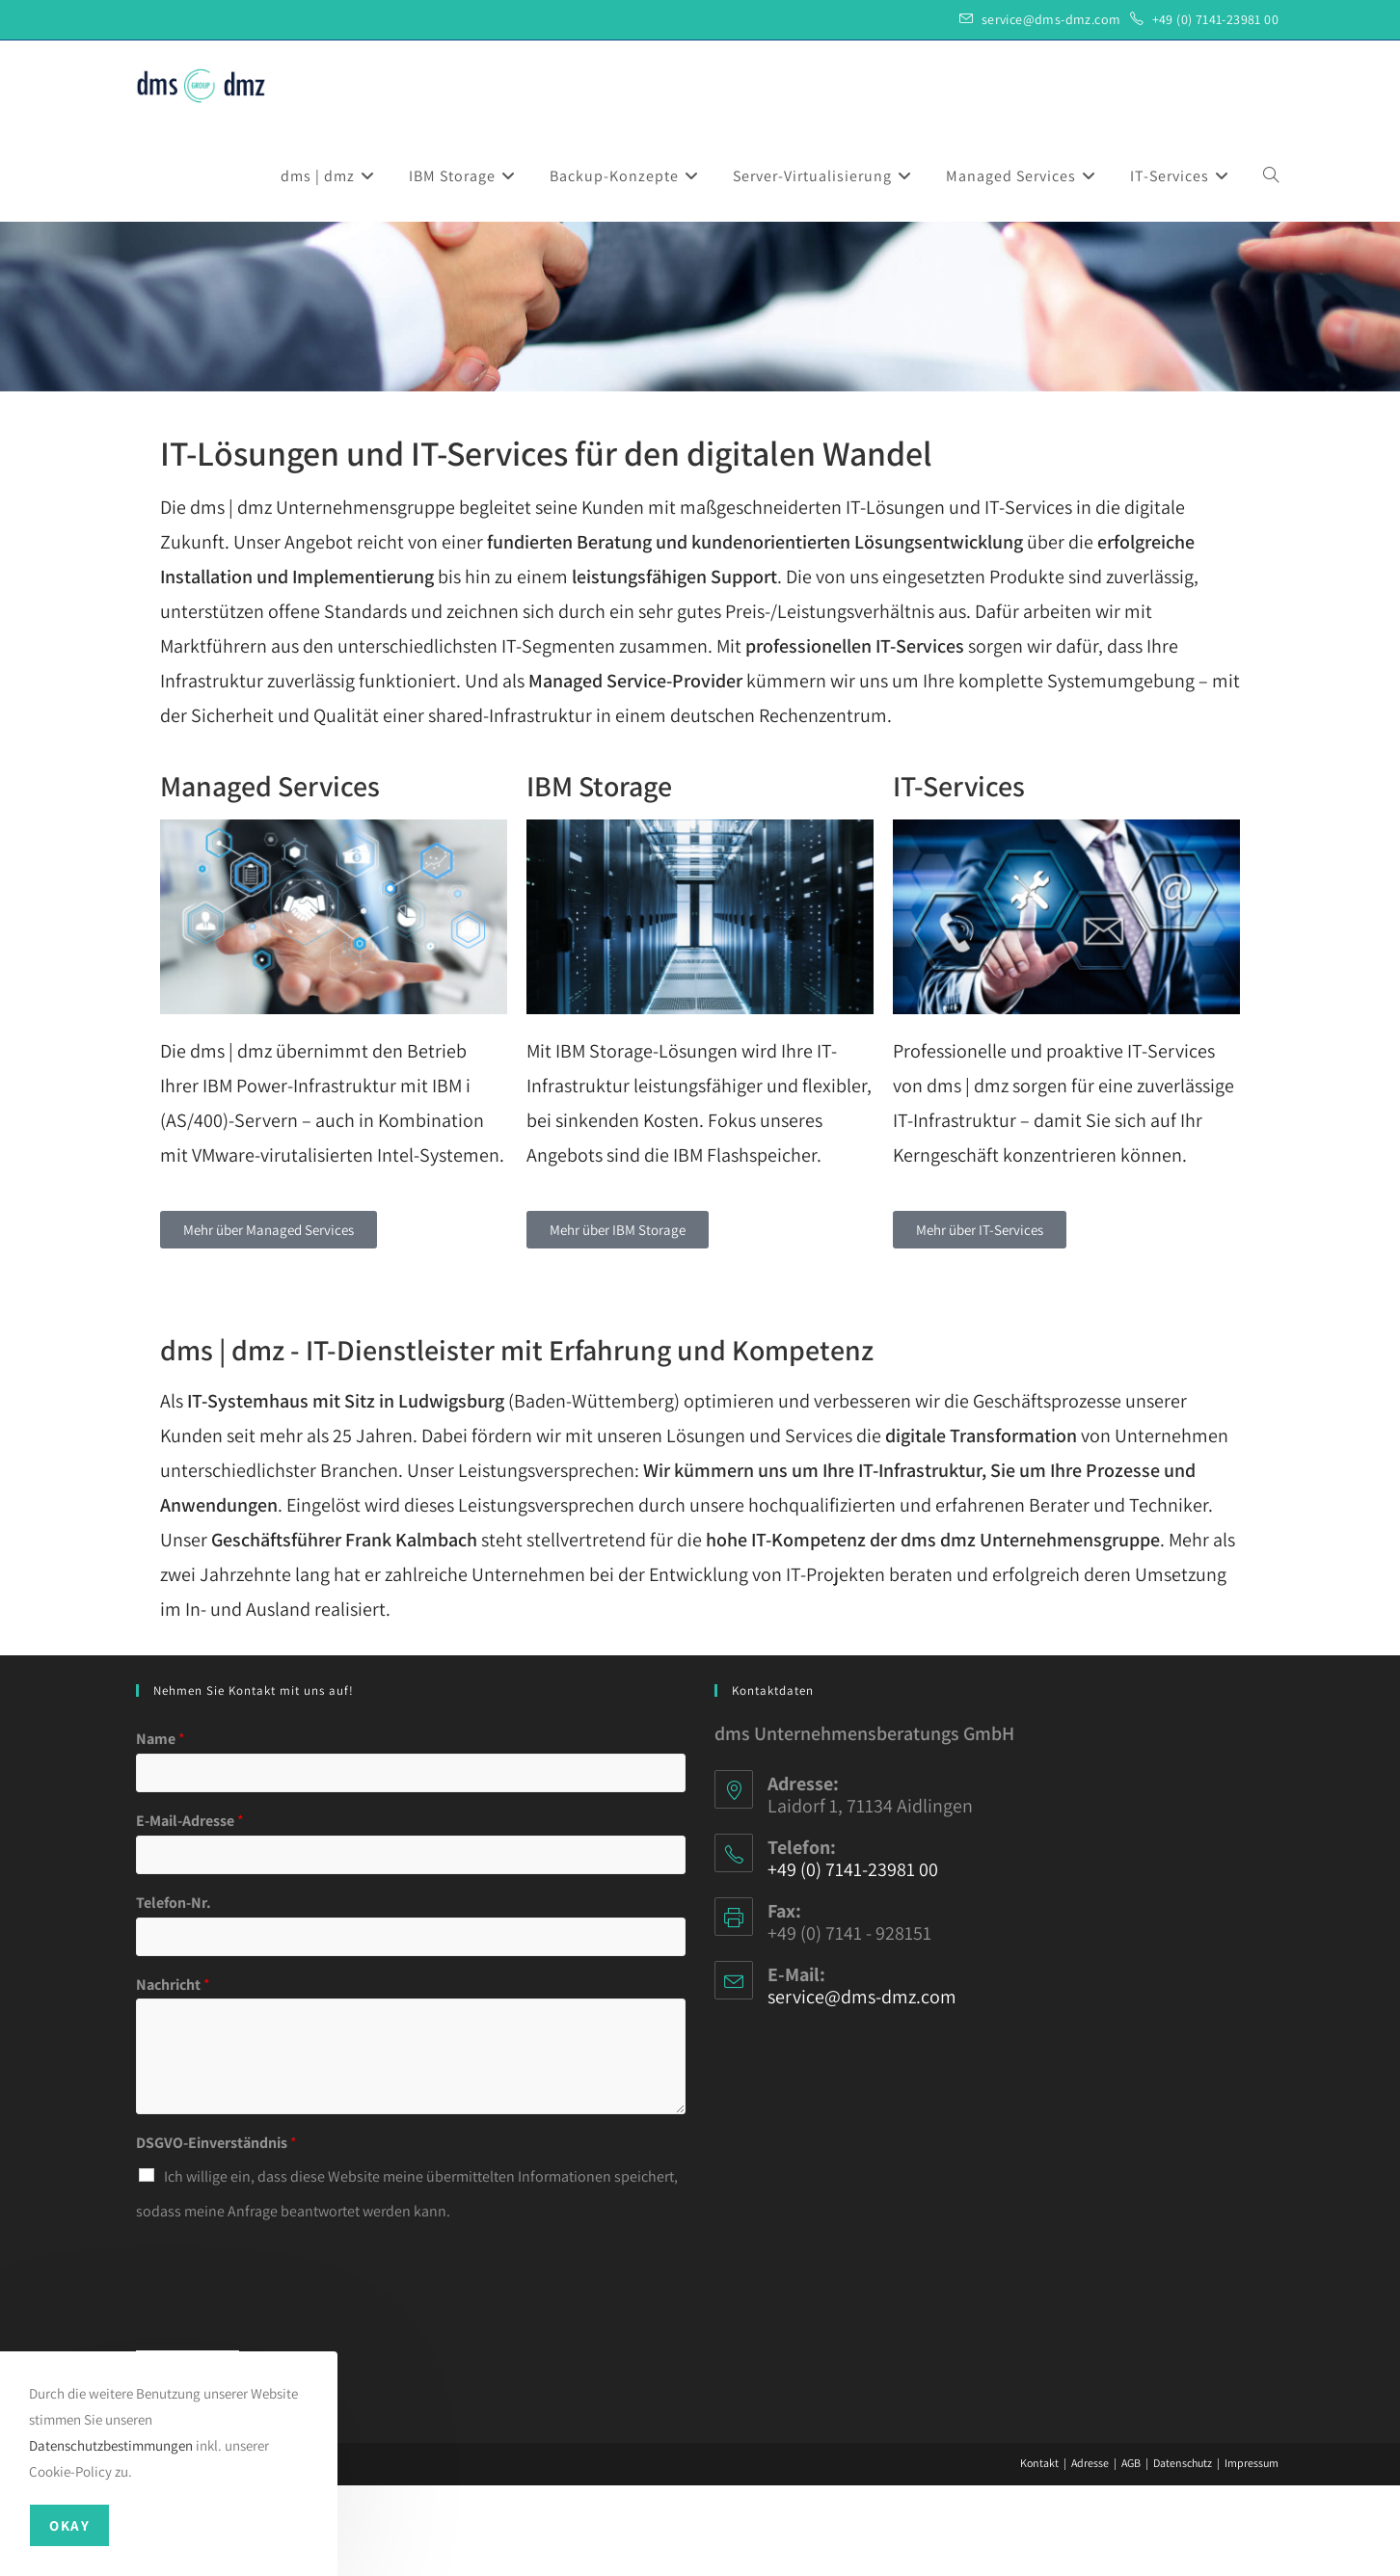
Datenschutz (1182, 2553)
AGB (1131, 2553)
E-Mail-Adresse (190, 1911)
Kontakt (1039, 2553)
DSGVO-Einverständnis (216, 2233)
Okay (69, 2525)
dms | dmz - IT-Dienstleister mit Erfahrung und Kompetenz (517, 1440)
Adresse (1090, 2553)
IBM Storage (599, 876)
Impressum (1252, 2553)
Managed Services (270, 876)
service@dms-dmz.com (1051, 19)
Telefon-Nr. (173, 1993)
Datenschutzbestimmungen (111, 2445)
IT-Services (959, 876)
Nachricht (173, 2075)
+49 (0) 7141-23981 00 (1215, 19)
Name (160, 1829)
